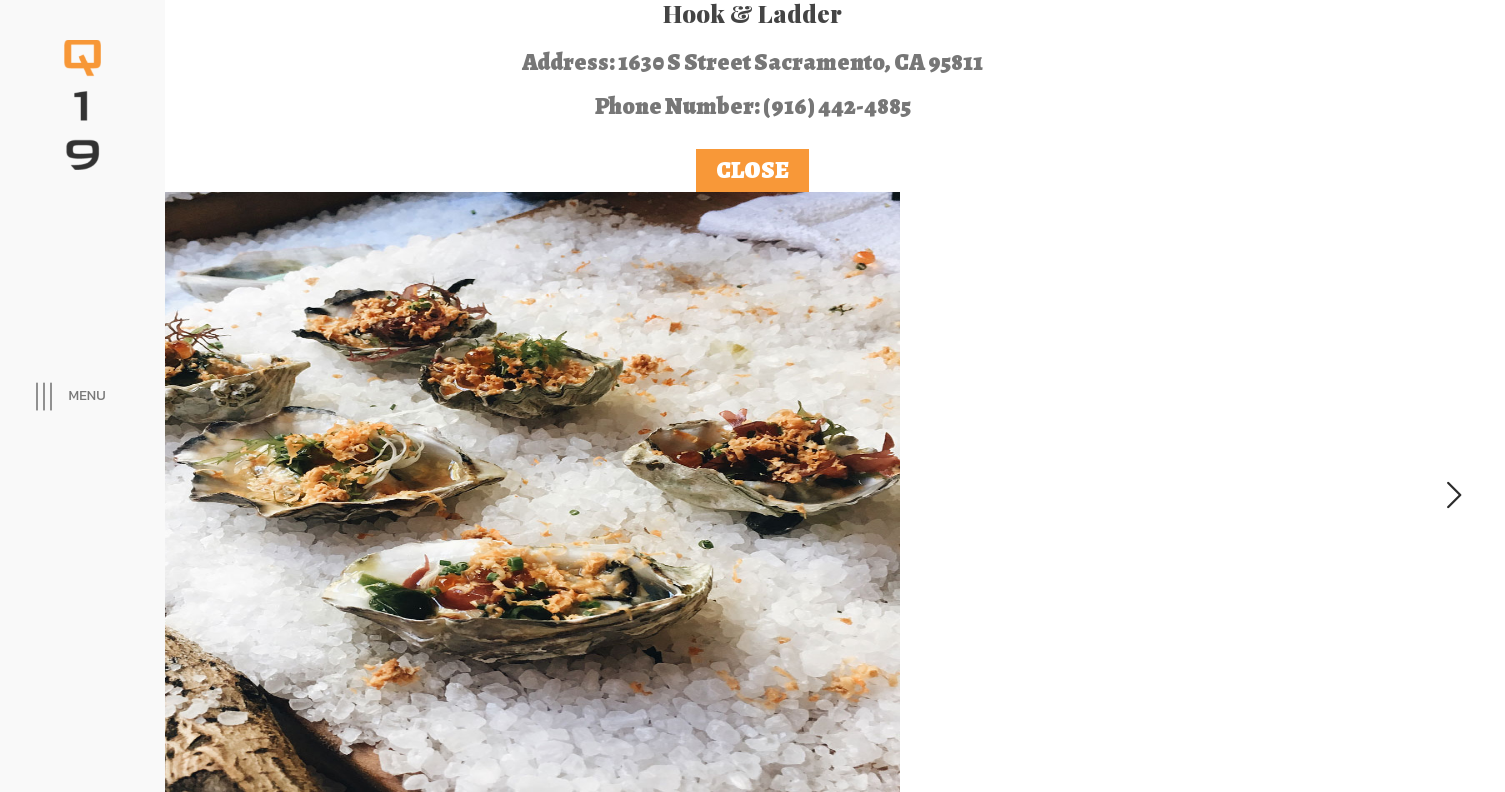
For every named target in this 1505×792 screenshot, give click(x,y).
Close (752, 170)
